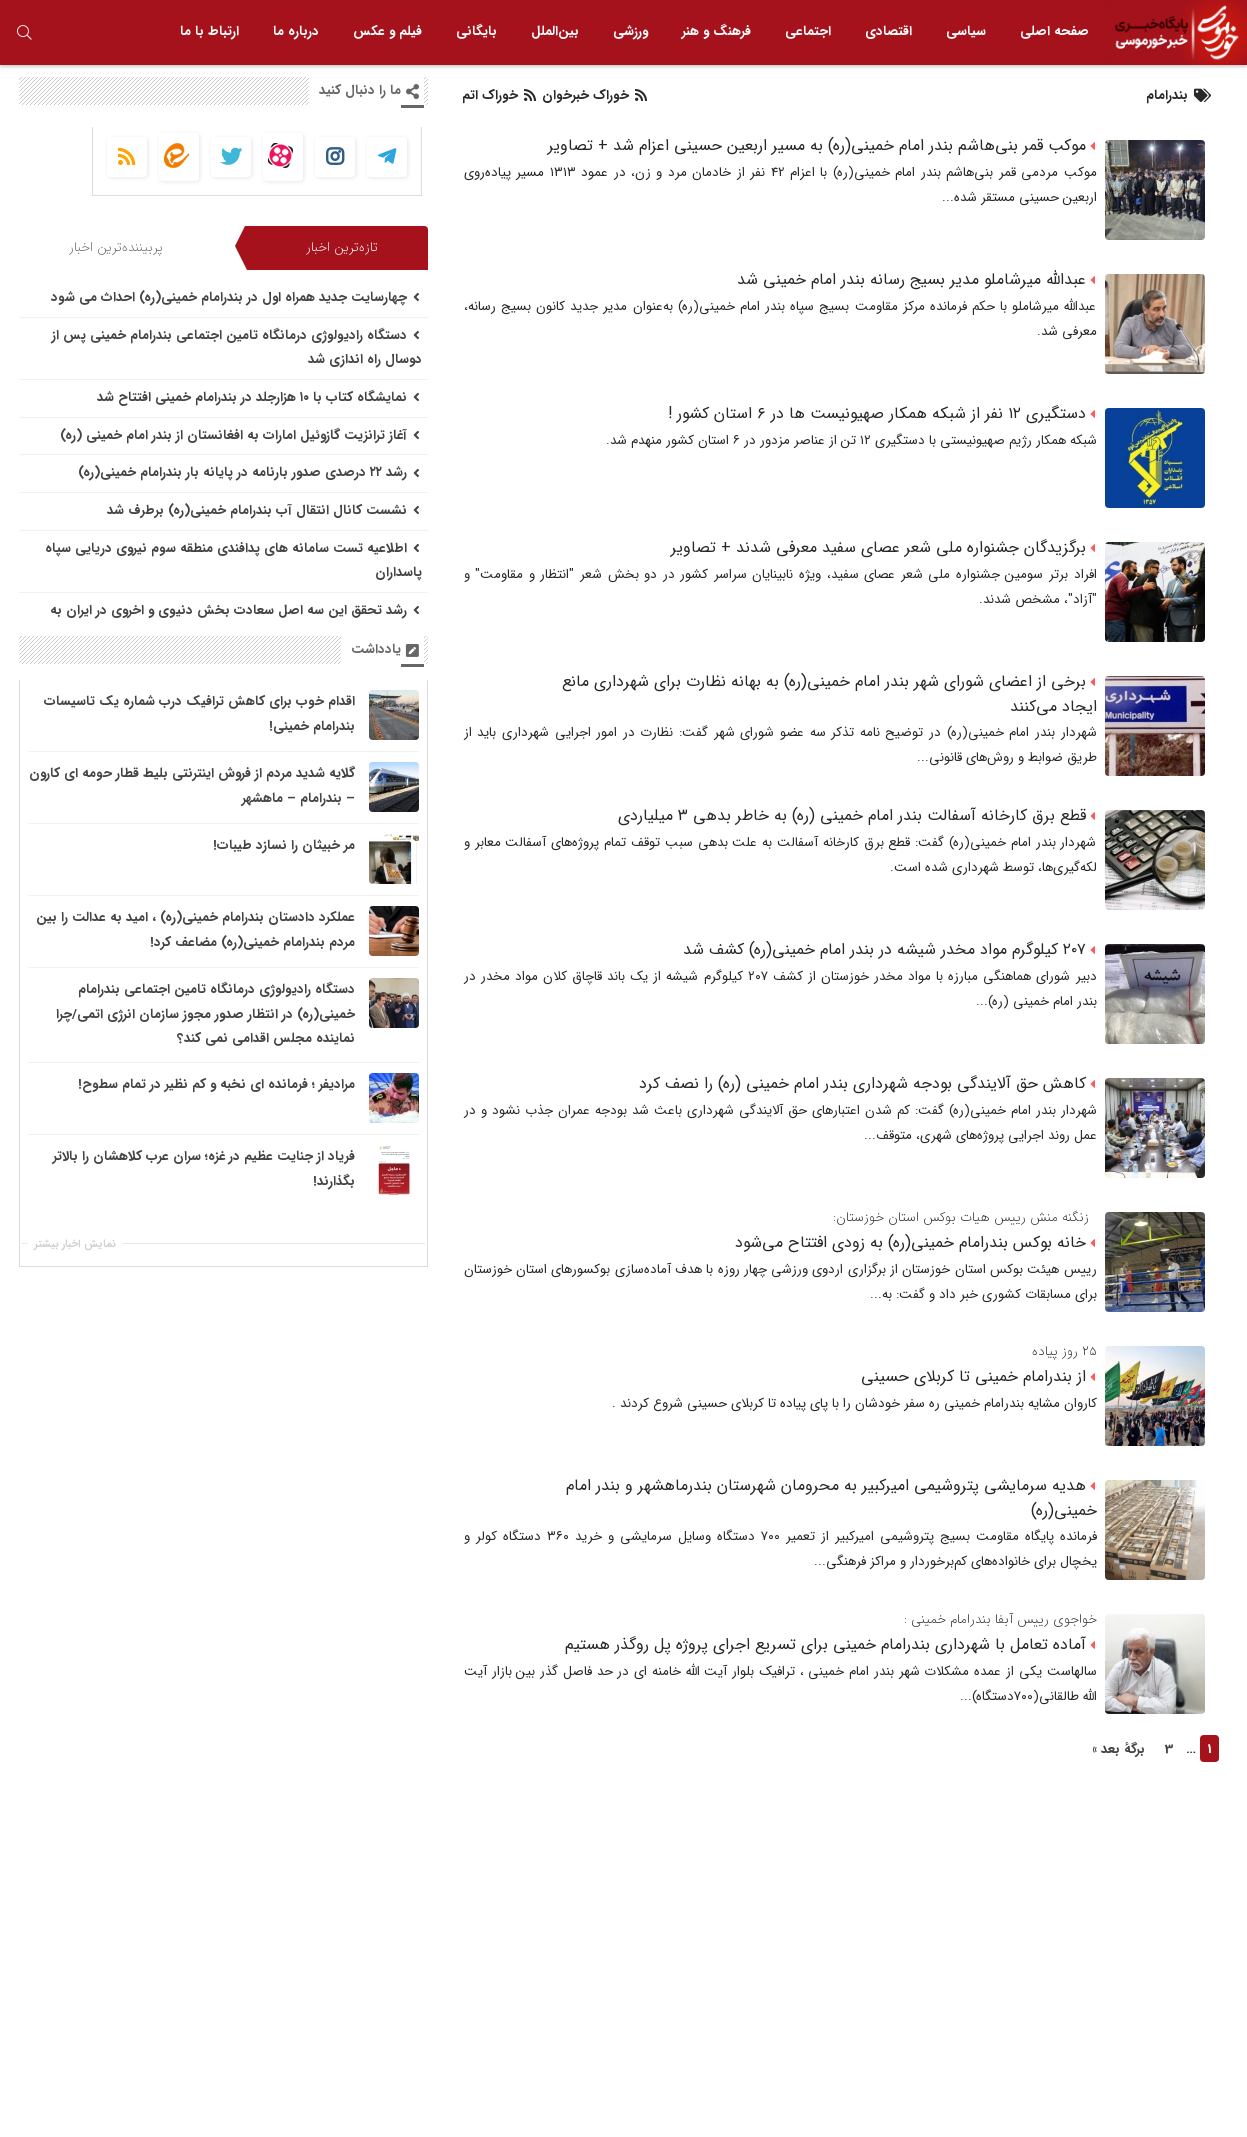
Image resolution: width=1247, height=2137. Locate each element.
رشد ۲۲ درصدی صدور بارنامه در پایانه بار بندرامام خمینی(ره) (249, 472)
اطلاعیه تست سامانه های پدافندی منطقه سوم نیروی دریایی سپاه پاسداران (233, 561)
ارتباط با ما (209, 31)
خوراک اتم (499, 95)
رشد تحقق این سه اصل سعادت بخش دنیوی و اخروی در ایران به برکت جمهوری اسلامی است (236, 623)
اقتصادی (888, 31)
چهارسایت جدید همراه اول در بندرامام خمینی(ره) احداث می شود (235, 297)
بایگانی (476, 31)
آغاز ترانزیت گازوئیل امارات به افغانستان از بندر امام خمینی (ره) (240, 435)
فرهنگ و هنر (716, 31)
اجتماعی (808, 31)
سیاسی (966, 31)
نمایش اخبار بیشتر (75, 1244)
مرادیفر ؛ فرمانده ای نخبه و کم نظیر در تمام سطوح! (216, 1084)
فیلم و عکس (387, 31)
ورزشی (630, 31)
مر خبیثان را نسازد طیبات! (284, 845)
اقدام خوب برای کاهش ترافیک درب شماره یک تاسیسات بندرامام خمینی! (199, 714)
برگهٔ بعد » (1118, 1749)
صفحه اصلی (1054, 31)
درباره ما (296, 31)
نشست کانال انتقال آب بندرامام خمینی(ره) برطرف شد (263, 510)
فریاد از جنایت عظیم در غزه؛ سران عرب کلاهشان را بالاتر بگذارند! (204, 1169)
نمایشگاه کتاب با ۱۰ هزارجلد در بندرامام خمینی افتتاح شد (258, 397)
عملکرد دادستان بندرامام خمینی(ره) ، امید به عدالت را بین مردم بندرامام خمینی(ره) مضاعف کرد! (195, 930)
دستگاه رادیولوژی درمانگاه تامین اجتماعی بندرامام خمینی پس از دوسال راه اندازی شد (237, 348)
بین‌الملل (555, 31)
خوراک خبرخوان (592, 95)
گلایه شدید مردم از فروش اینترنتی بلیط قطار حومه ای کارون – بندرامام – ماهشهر (192, 786)
